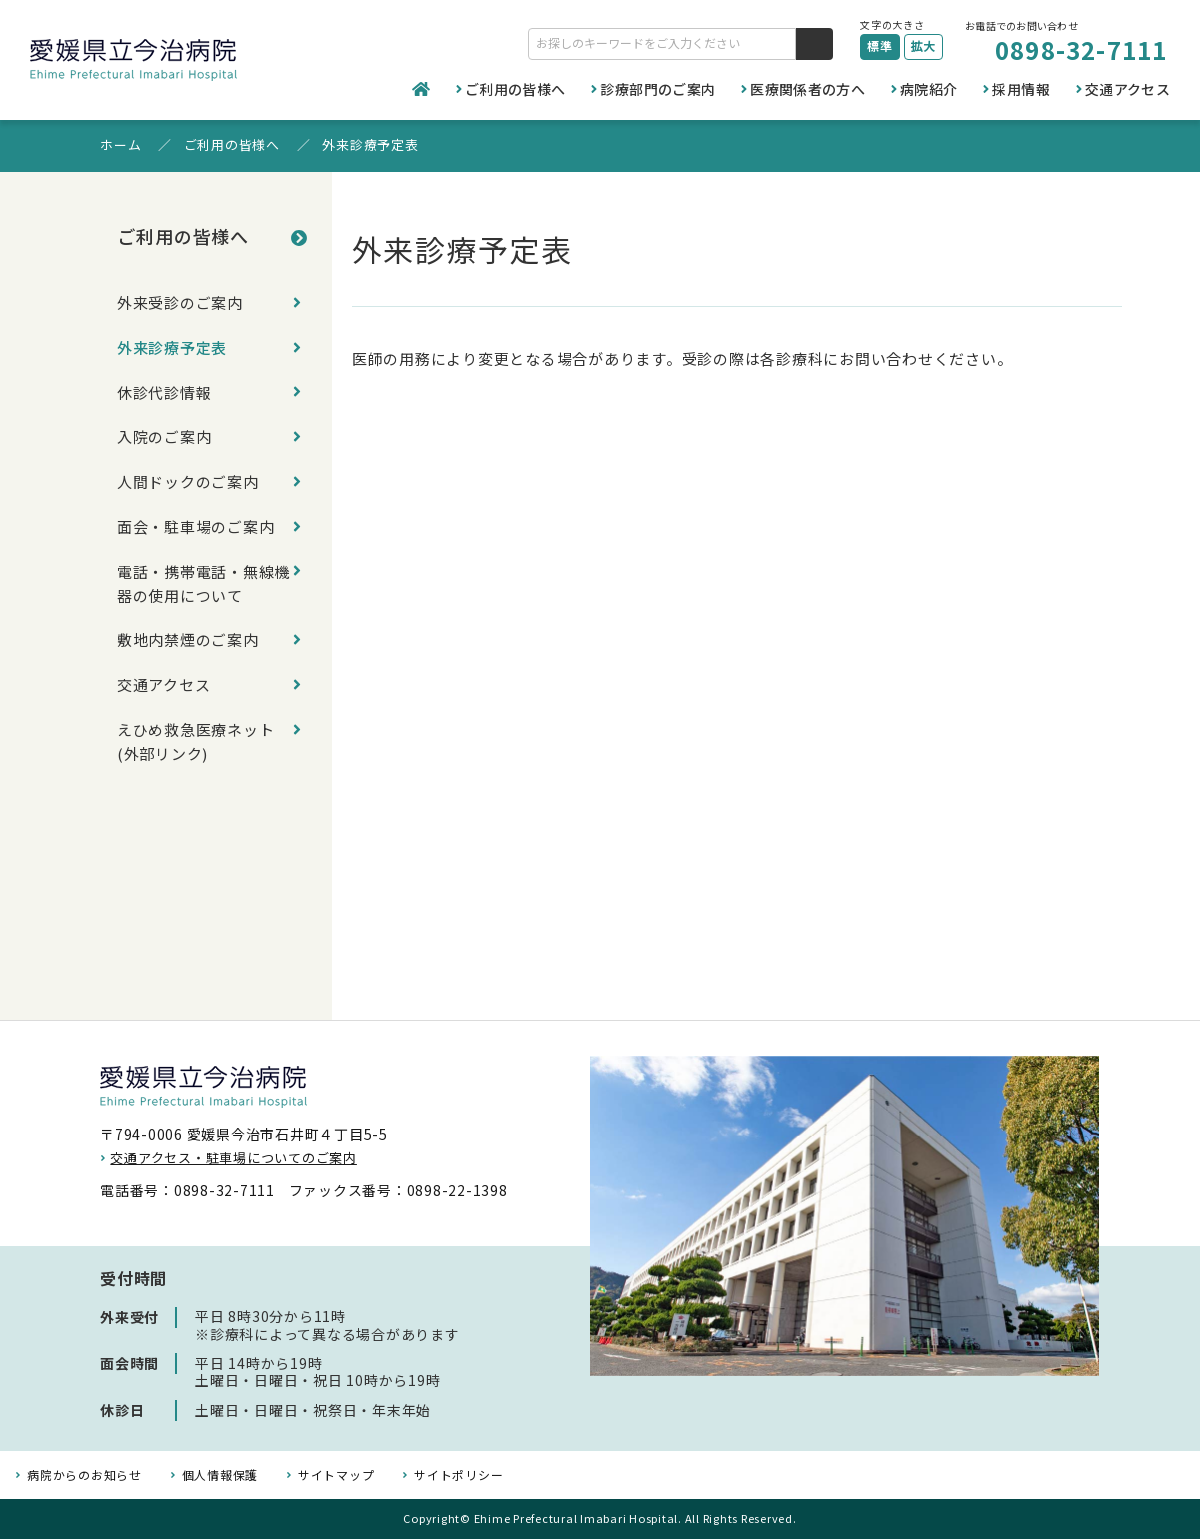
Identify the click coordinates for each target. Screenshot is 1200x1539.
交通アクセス (1127, 89)
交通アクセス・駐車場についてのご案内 (233, 1157)
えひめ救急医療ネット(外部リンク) (196, 829)
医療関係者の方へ (807, 89)
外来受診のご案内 (180, 307)
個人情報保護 (220, 1475)
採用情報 (1020, 89)
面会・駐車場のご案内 (196, 577)
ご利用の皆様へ (515, 89)
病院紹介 (928, 89)
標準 (880, 45)
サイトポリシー (458, 1475)
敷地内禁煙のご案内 (188, 709)
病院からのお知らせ (84, 1475)
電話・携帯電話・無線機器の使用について (196, 643)
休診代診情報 (164, 415)
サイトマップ (336, 1475)
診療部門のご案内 (657, 89)
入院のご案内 (164, 469)
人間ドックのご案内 (188, 523)
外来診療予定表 (172, 361)
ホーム (120, 144)
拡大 (924, 45)
